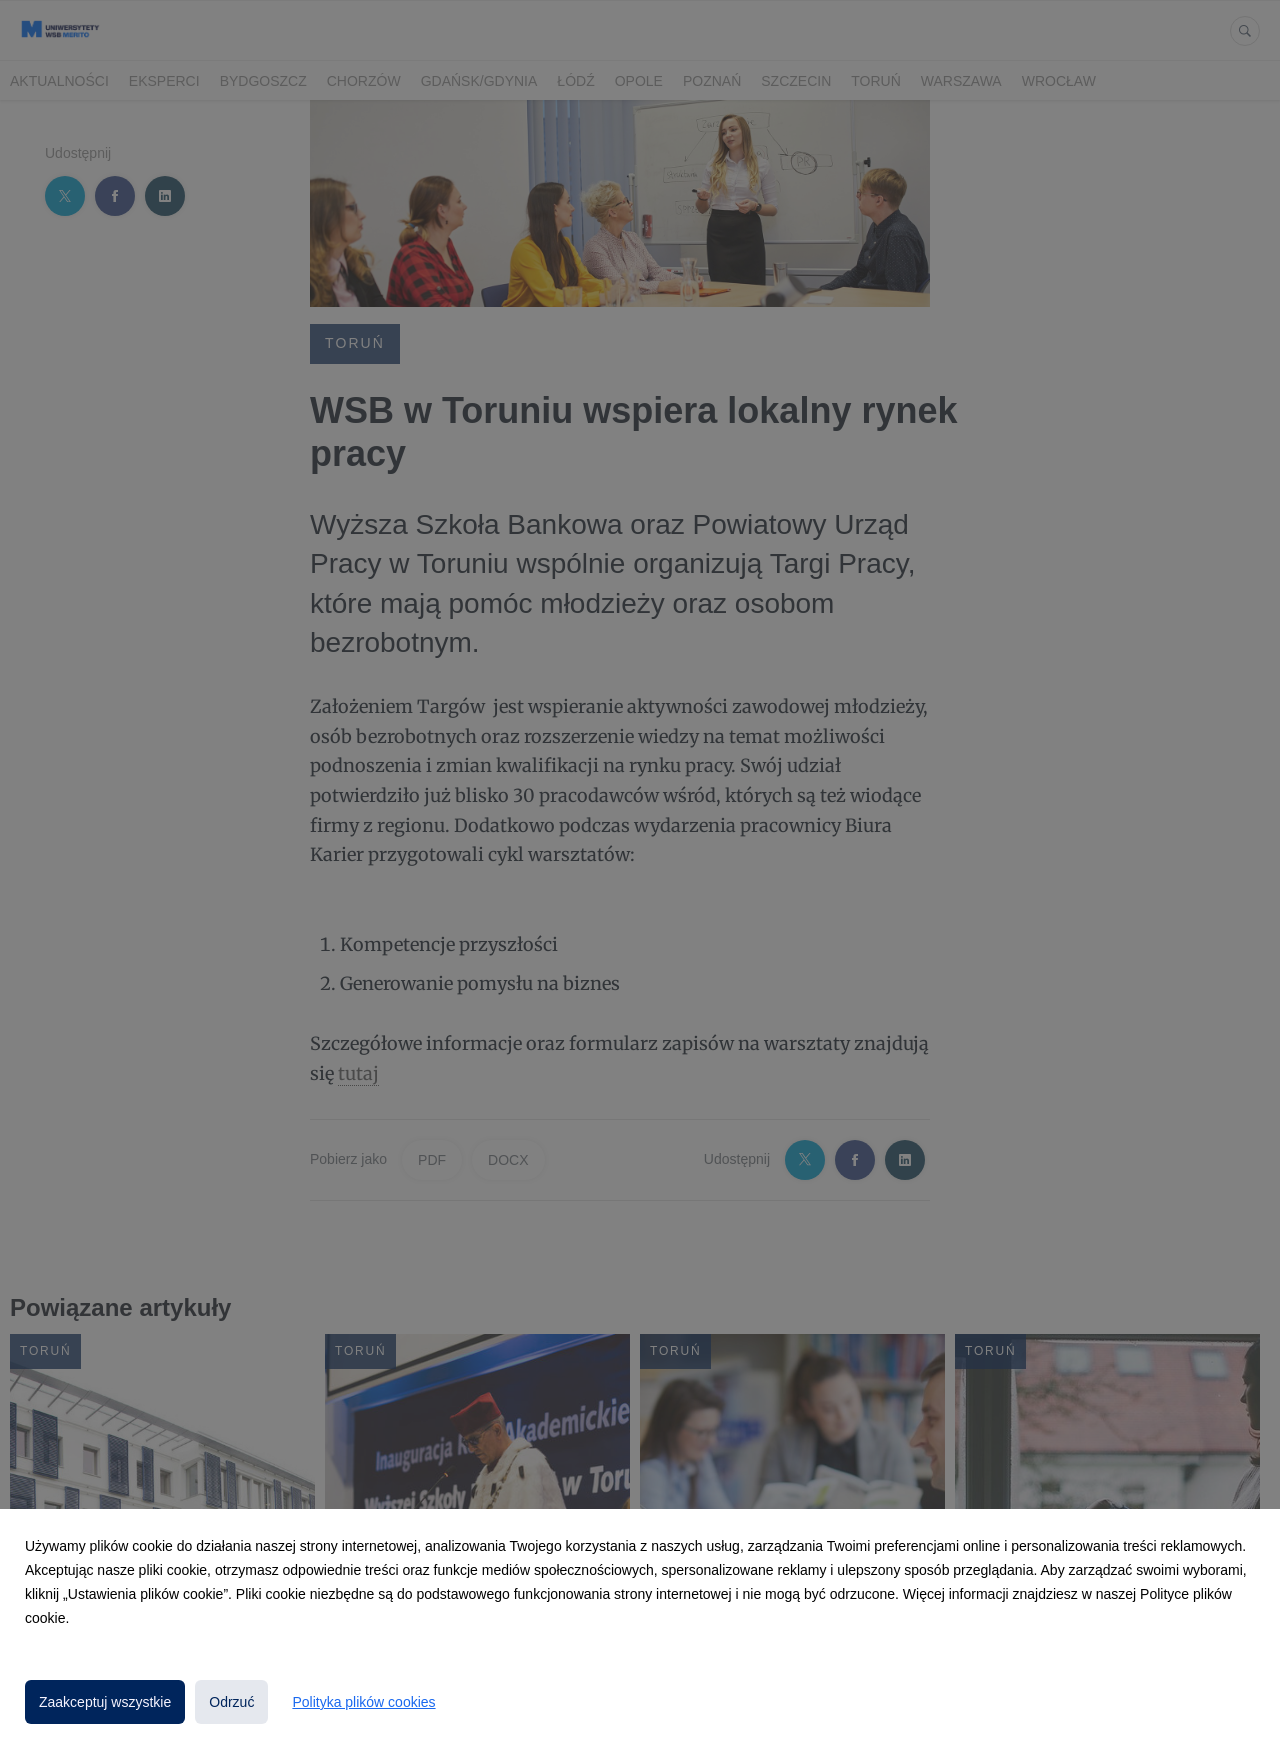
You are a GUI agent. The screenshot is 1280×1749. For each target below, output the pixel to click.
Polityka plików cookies (363, 1702)
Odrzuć (231, 1702)
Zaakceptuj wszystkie (105, 1702)
